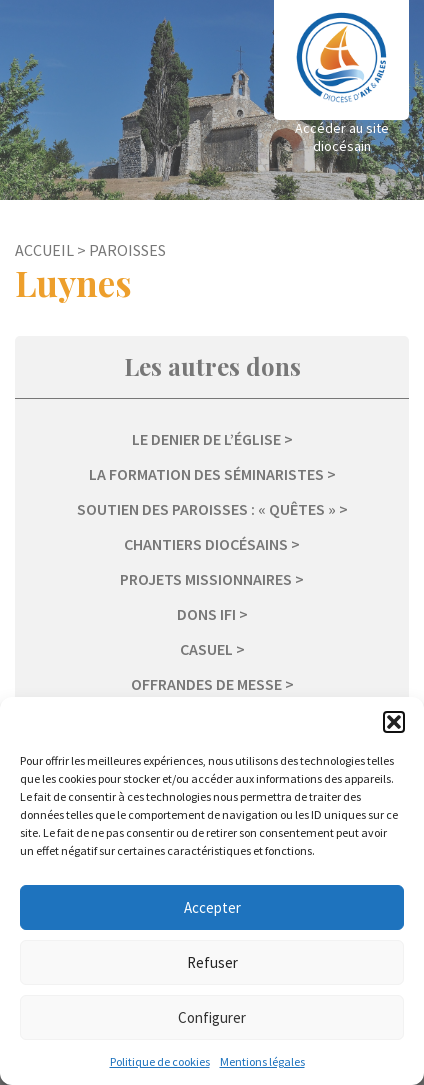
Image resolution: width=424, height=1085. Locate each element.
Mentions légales (262, 1061)
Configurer (212, 1017)
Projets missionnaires (206, 579)
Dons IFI (206, 614)
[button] (394, 722)
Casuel (206, 649)
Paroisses (127, 250)
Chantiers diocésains (206, 544)
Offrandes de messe (206, 684)
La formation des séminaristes (206, 474)
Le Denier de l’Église (206, 439)
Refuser (212, 962)
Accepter (212, 907)
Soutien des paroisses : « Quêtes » (206, 509)
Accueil (44, 250)
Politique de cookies (160, 1061)
